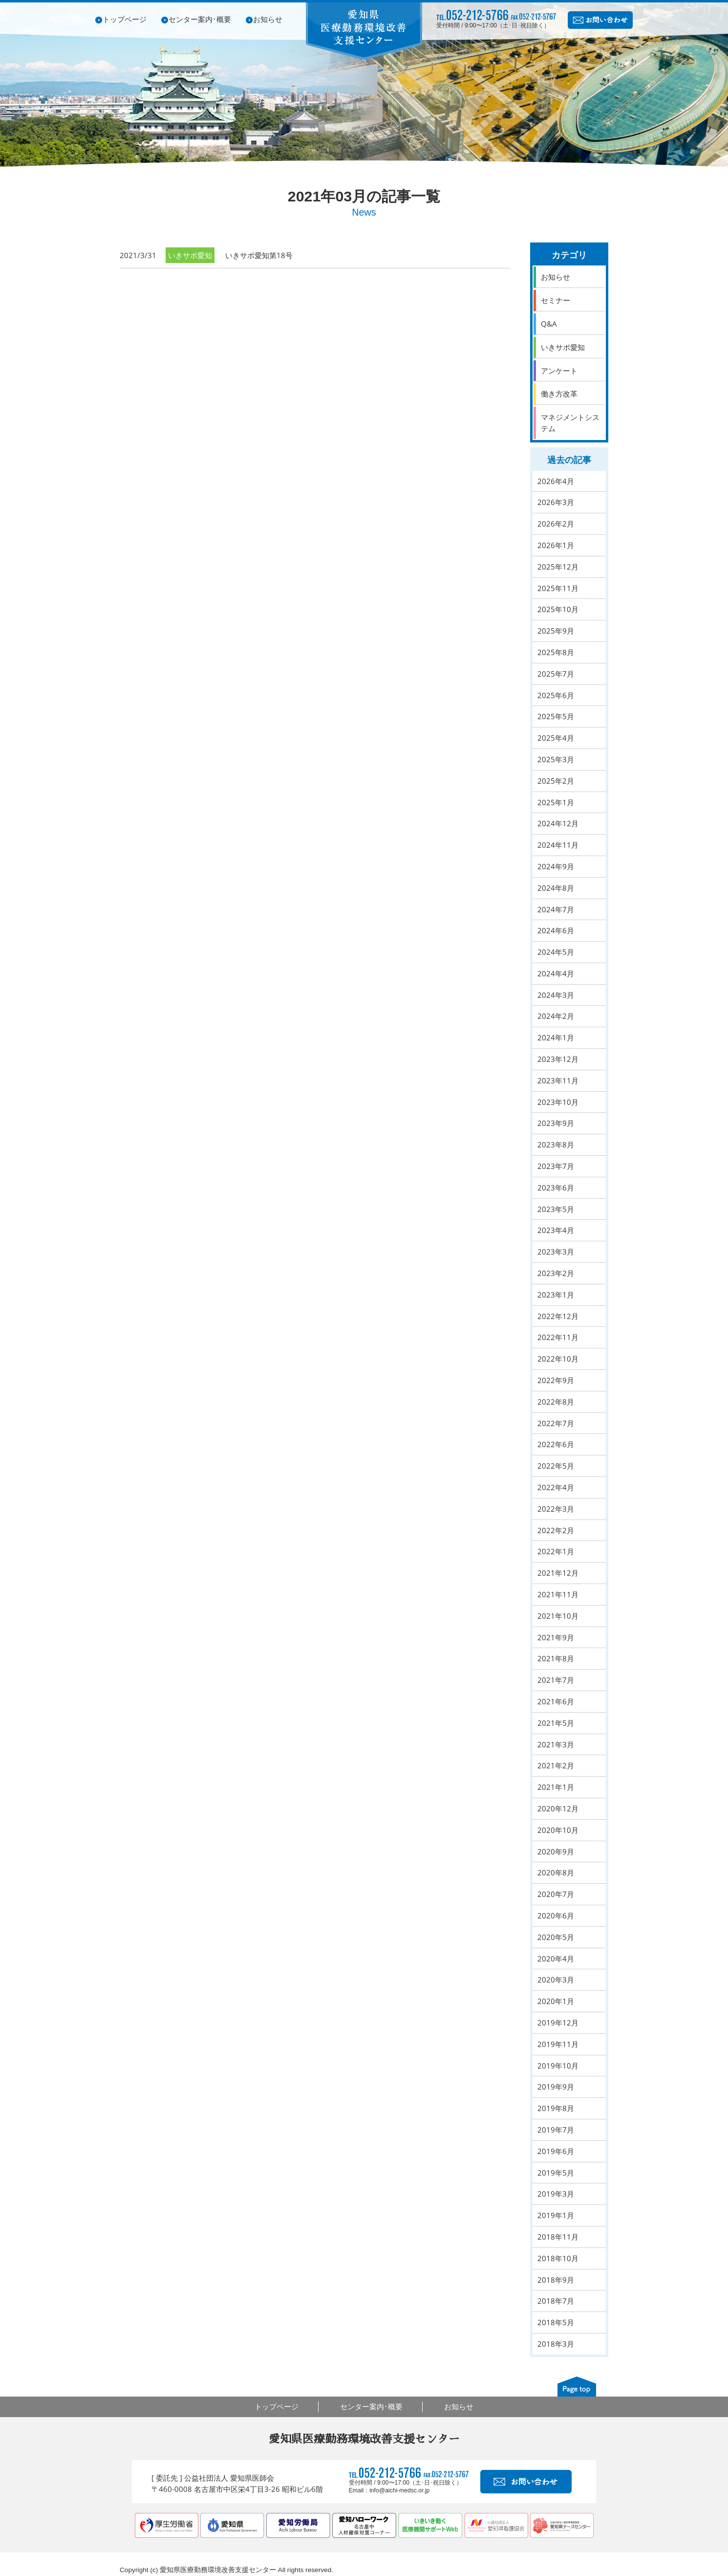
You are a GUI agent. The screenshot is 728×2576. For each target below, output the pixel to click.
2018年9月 (555, 2280)
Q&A (549, 324)
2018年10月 (557, 2258)
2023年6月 (555, 1187)
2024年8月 (555, 888)
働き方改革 (559, 393)
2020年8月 (555, 1872)
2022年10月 (557, 1359)
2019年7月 (555, 2130)
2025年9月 (555, 631)
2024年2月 (555, 1016)
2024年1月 (555, 1037)
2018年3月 (555, 2344)
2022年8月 (555, 1402)
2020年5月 (555, 1937)
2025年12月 (557, 567)
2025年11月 (557, 588)
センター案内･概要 (200, 19)
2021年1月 (555, 1787)
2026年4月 (555, 481)
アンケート (559, 370)
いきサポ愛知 (563, 347)
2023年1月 (555, 1294)
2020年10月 (557, 1830)
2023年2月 (555, 1273)
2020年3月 (555, 1979)
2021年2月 (555, 1765)
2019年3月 (555, 2194)
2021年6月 (555, 1701)
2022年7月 (555, 1423)
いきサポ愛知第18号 (259, 255)
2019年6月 (555, 2151)
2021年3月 (555, 1744)
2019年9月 (555, 2087)
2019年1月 (555, 2215)
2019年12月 (557, 2022)
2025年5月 (555, 716)
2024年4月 (555, 973)
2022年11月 (557, 1337)
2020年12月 (557, 1808)
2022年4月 (555, 1487)
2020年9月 (555, 1851)
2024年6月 (555, 930)
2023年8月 (555, 1144)
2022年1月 (555, 1551)
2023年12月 (557, 1059)
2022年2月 (555, 1530)
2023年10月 (557, 1102)
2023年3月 (555, 1251)
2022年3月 (555, 1509)
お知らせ (267, 19)
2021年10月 (557, 1616)
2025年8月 (555, 652)
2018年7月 (555, 2301)
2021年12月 (557, 1573)
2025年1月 (555, 802)
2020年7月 (555, 1894)
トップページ (125, 19)
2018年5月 (555, 2322)
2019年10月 (557, 2065)
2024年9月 (555, 866)
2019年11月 (557, 2044)
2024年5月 (555, 952)
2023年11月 (557, 1080)
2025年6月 (555, 695)
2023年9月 (555, 1123)
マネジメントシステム (570, 422)
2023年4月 (555, 1230)
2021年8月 (555, 1658)
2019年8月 (555, 2108)
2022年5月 (555, 1466)
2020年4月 (555, 1958)
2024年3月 (555, 995)
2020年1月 (555, 2001)
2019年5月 (555, 2173)
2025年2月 (555, 781)
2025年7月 (555, 674)
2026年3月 (555, 502)
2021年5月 (555, 1723)
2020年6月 (555, 1915)
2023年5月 (555, 1209)
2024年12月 (557, 823)
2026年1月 (555, 545)
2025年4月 (555, 738)
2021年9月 (555, 1637)
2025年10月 (557, 609)
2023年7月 (555, 1166)
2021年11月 (557, 1594)
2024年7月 (555, 909)
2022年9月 (555, 1380)
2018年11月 (557, 2237)
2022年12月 (557, 1316)
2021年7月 (555, 1680)
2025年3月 (555, 759)
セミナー (555, 300)
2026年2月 (555, 523)
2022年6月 (555, 1444)
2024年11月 (557, 845)
